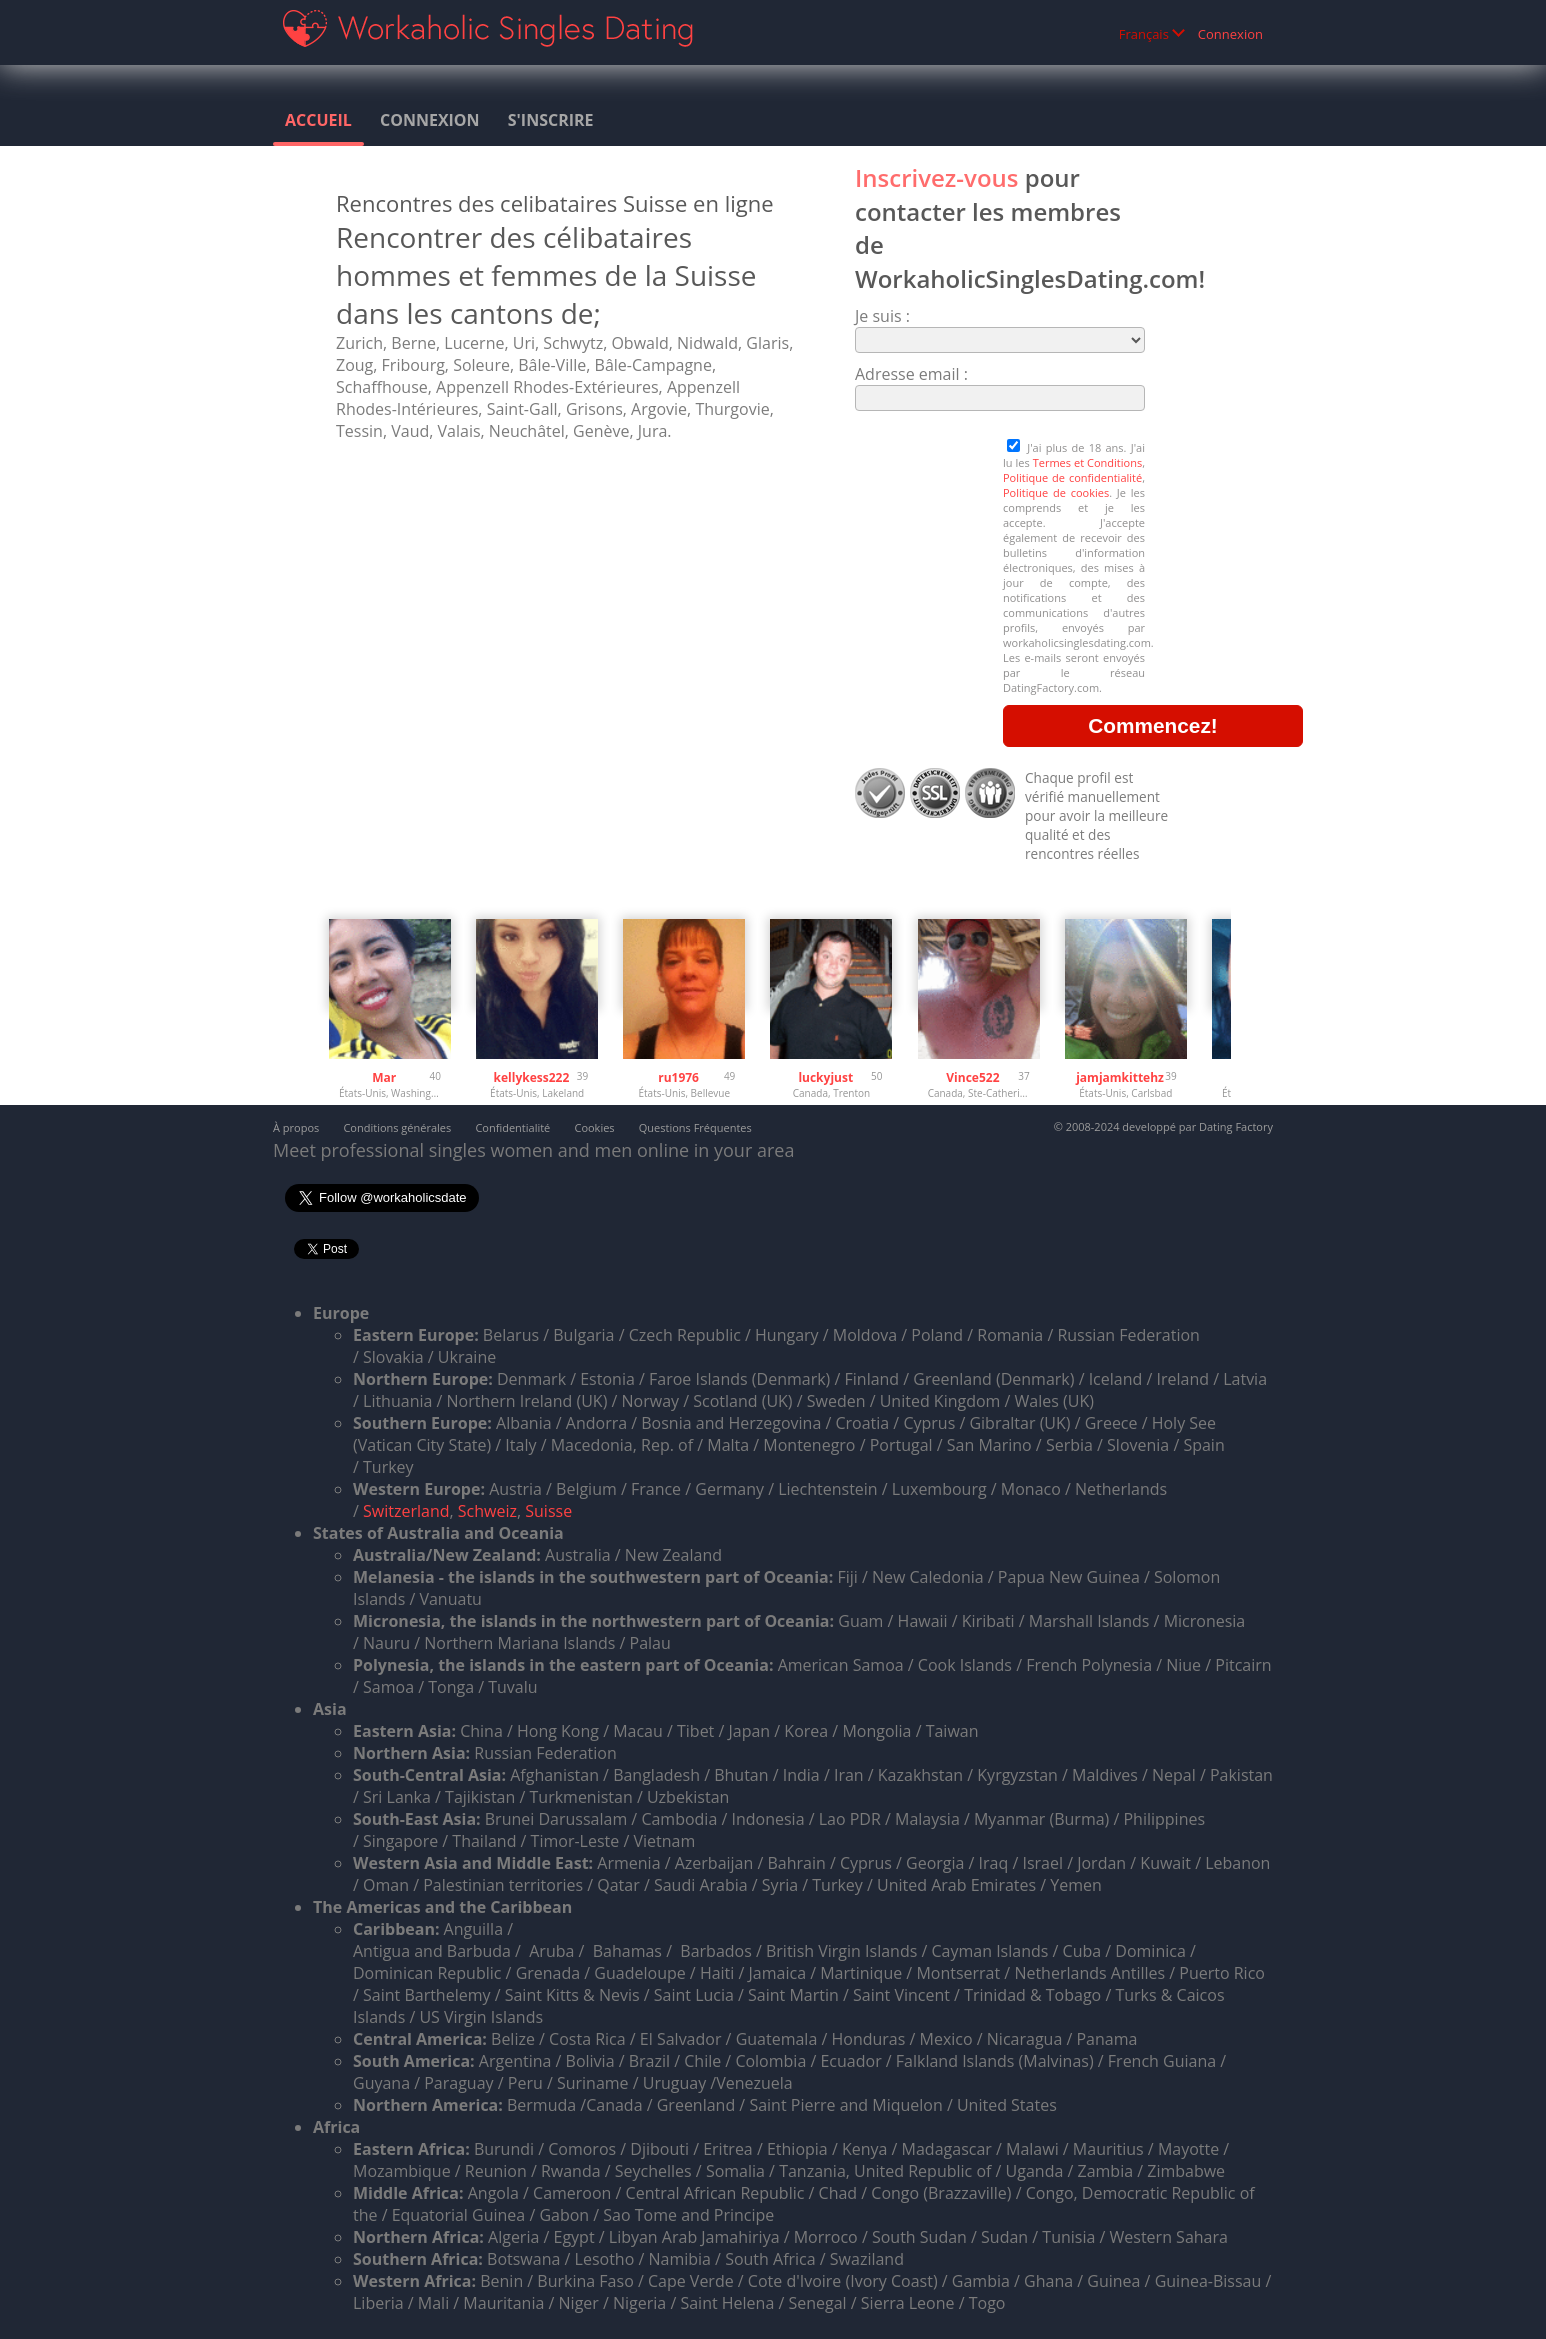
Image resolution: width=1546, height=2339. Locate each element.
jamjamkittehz (1120, 1077)
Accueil (318, 120)
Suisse (548, 1511)
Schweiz (487, 1511)
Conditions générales (397, 1127)
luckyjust (825, 1077)
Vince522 (972, 1077)
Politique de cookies (1056, 492)
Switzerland (406, 1511)
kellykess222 (532, 1077)
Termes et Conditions (1087, 462)
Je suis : (882, 316)
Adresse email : (911, 374)
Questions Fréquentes (695, 1127)
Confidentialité (512, 1127)
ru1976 (678, 1077)
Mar (384, 1077)
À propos (296, 1127)
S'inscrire (551, 120)
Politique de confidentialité (1072, 477)
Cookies (594, 1127)
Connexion (1230, 34)
